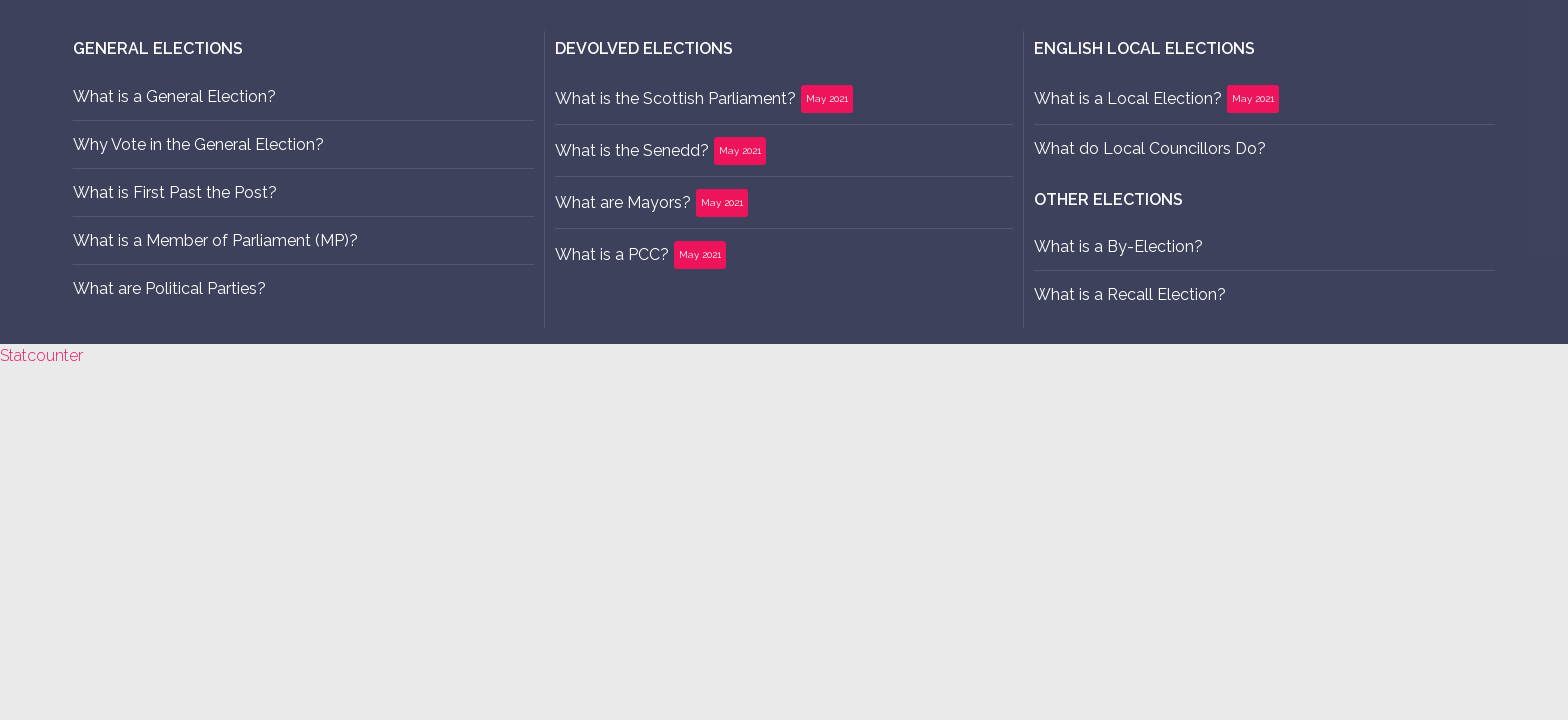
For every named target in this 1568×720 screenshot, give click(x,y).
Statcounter (41, 355)
